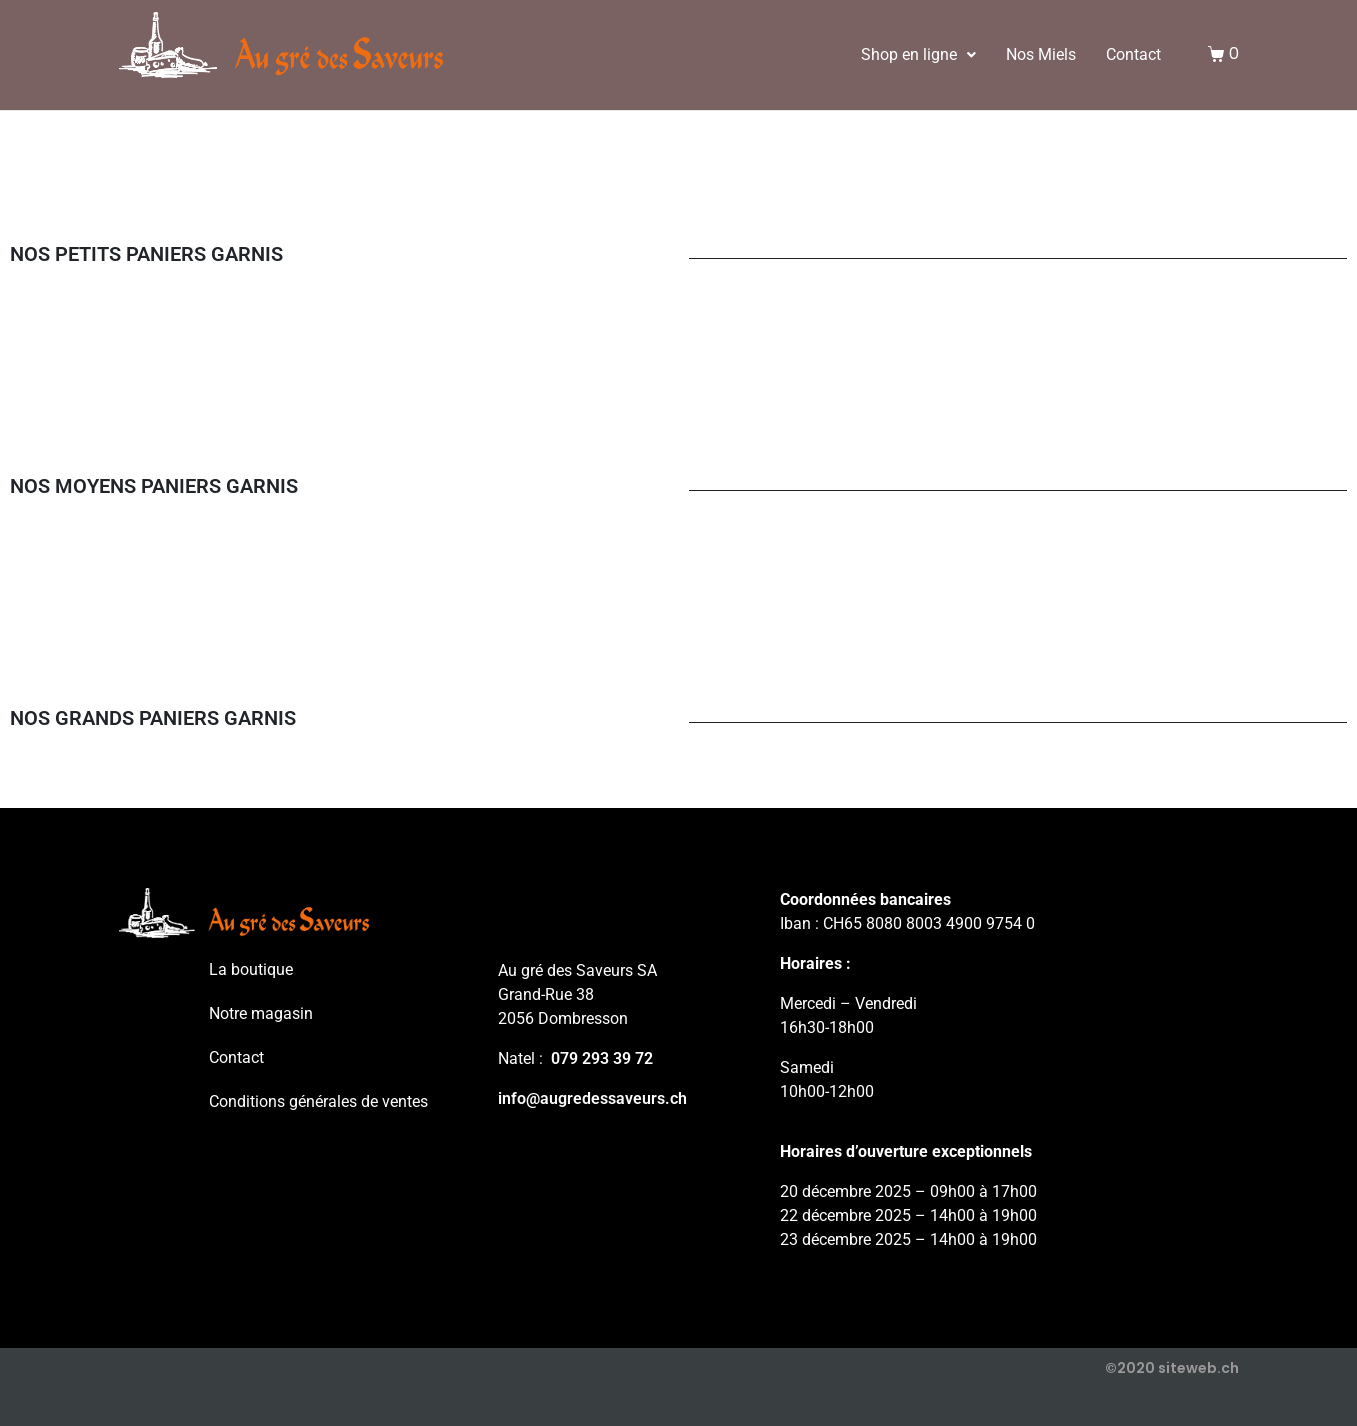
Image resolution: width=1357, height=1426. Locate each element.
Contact (1133, 54)
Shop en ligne (918, 54)
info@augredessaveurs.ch (592, 1098)
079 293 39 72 (602, 1058)
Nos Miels (1041, 54)
